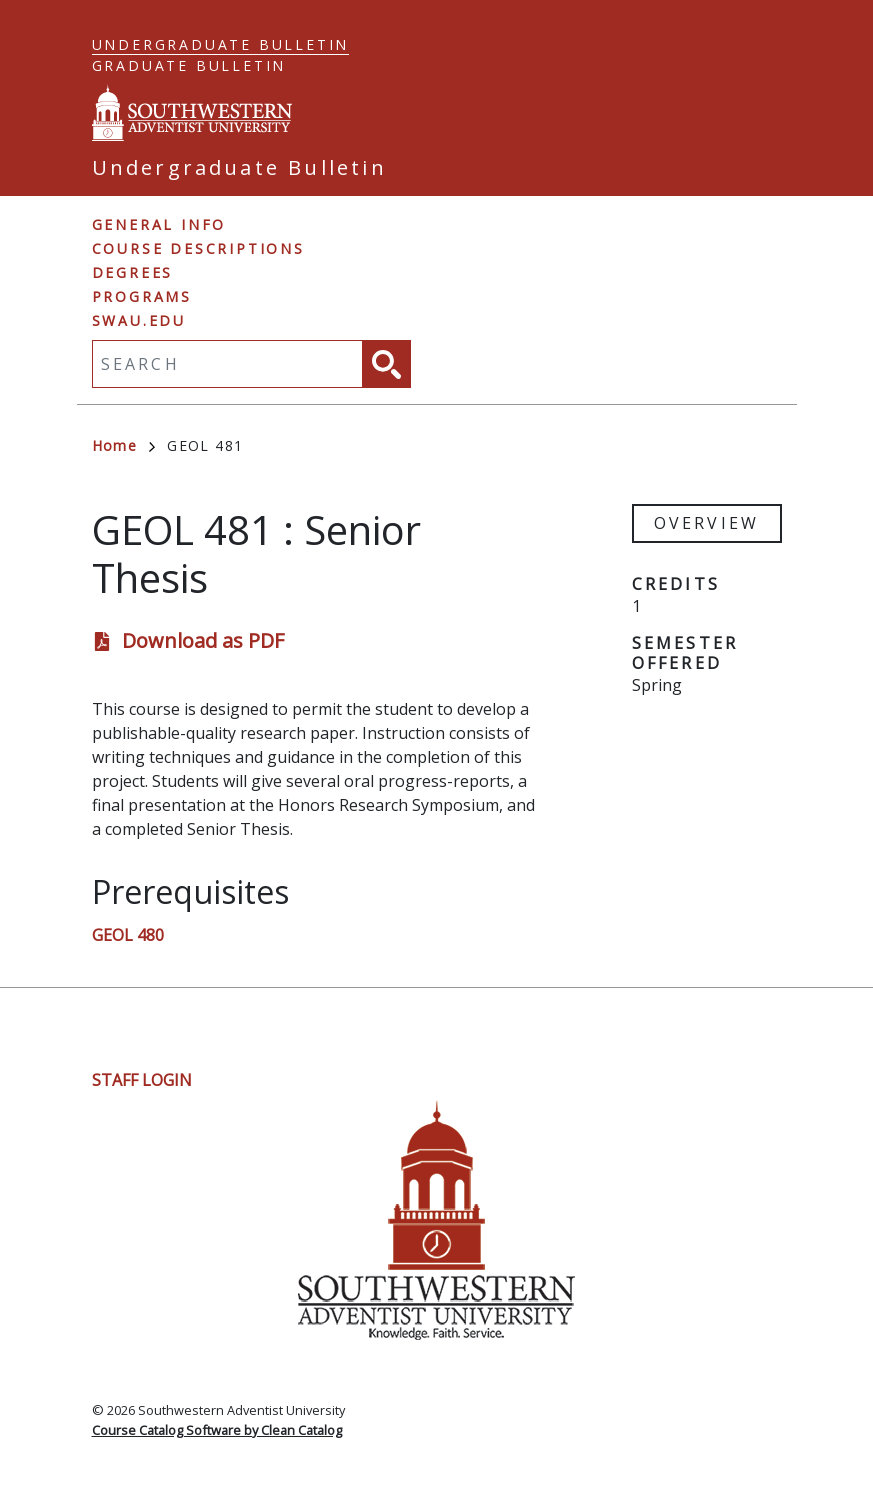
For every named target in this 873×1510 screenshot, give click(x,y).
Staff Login (142, 1080)
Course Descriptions (198, 248)
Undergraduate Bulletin (221, 44)
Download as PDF (203, 640)
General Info (159, 224)
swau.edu (139, 320)
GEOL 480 (128, 935)
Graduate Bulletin (189, 65)
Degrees (133, 272)
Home (124, 445)
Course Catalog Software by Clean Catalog (217, 1430)
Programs (142, 296)
